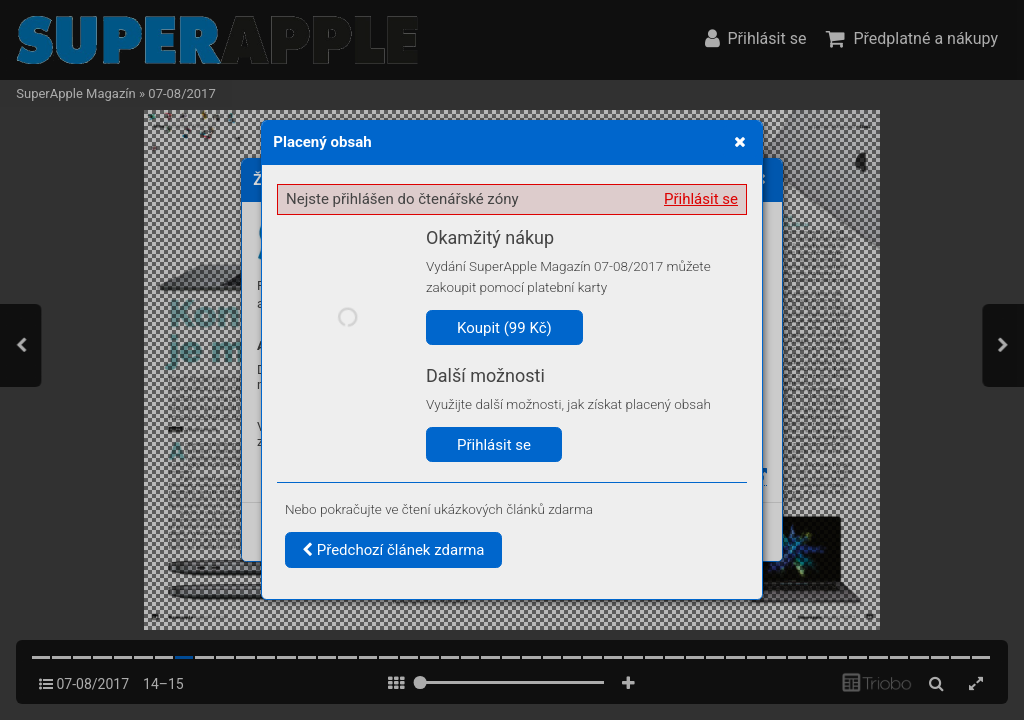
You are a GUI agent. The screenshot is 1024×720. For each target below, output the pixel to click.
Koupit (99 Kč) (504, 328)
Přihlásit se (701, 199)
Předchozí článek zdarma (393, 550)
